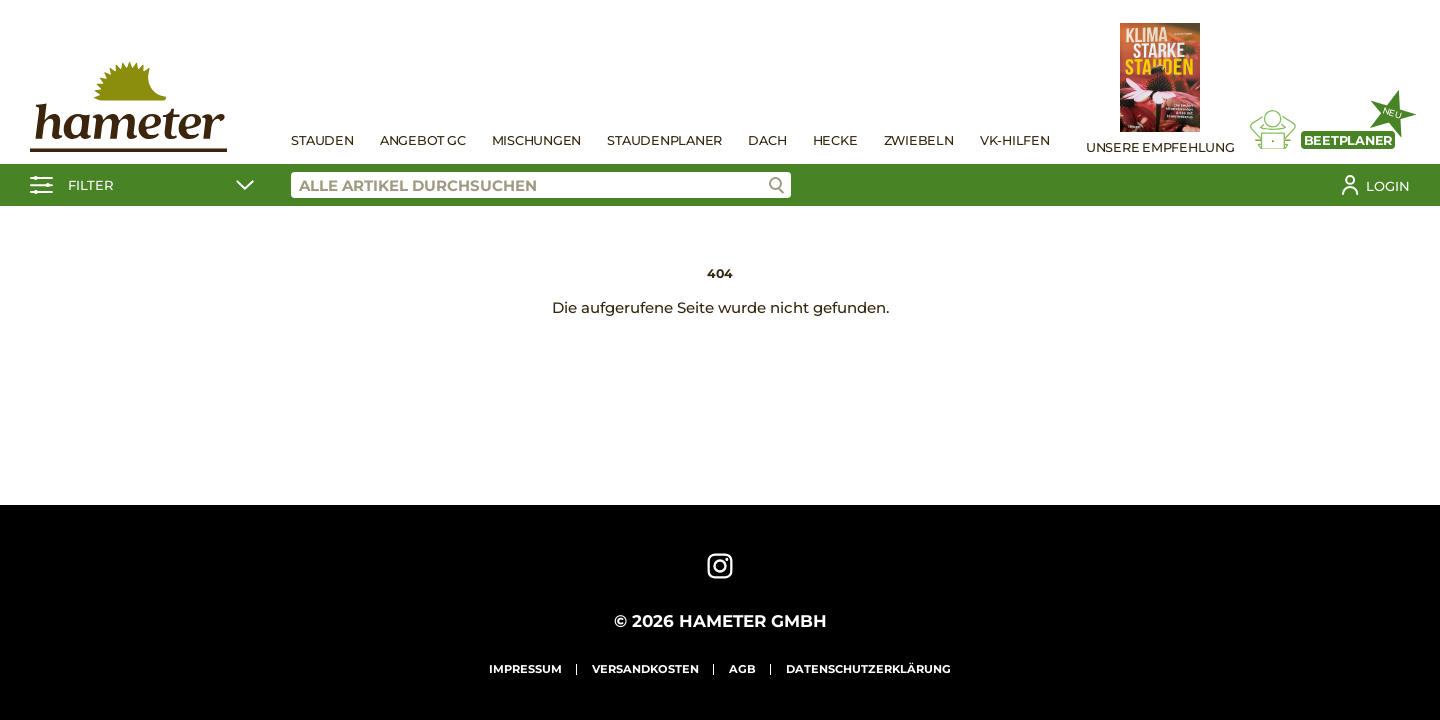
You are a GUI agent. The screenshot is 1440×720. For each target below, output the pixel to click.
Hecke (835, 140)
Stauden (322, 140)
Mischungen (537, 140)
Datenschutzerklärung (868, 669)
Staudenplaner (664, 140)
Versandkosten (645, 669)
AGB (742, 669)
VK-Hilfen (1015, 140)
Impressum (525, 669)
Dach (767, 140)
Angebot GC (423, 140)
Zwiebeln (919, 140)
